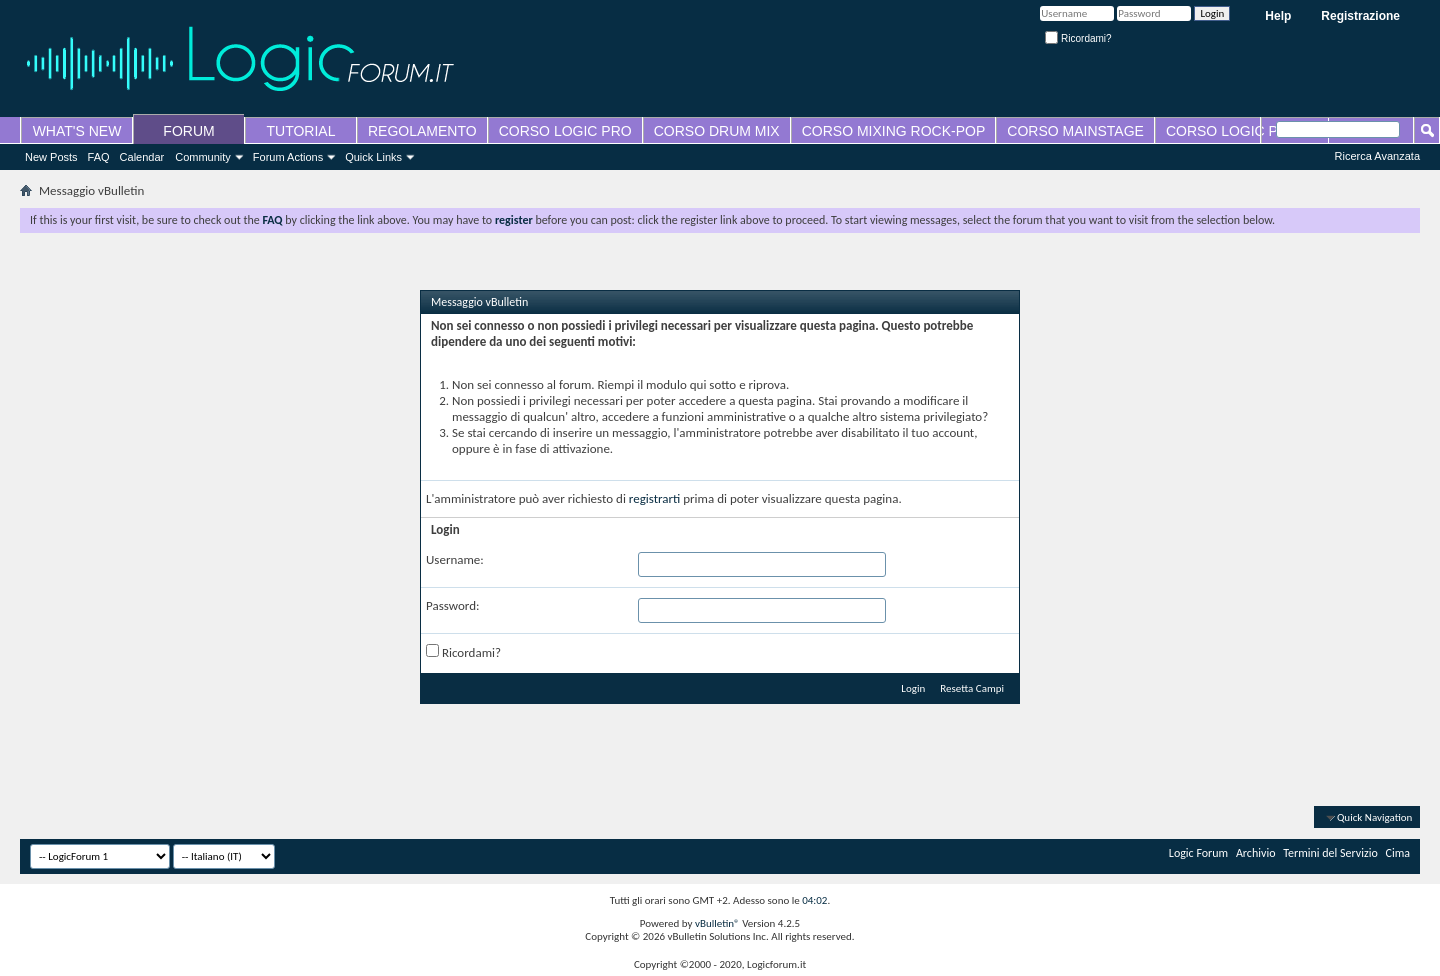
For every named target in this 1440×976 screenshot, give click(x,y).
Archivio (1256, 853)
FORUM (188, 131)
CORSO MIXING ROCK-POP (894, 131)
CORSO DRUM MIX (717, 131)
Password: (452, 605)
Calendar (142, 157)
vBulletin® (717, 923)
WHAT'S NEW (77, 131)
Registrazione (1360, 16)
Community (203, 157)
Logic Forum (1198, 853)
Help (1278, 16)
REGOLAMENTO (422, 131)
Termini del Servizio (1330, 853)
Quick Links (373, 157)
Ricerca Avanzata (1377, 156)
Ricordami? (1078, 38)
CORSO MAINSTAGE (1075, 131)
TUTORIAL (301, 131)
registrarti (655, 498)
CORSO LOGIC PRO (565, 131)
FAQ (99, 157)
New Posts (51, 157)
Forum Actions (288, 157)
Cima (1398, 853)
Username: (455, 559)
